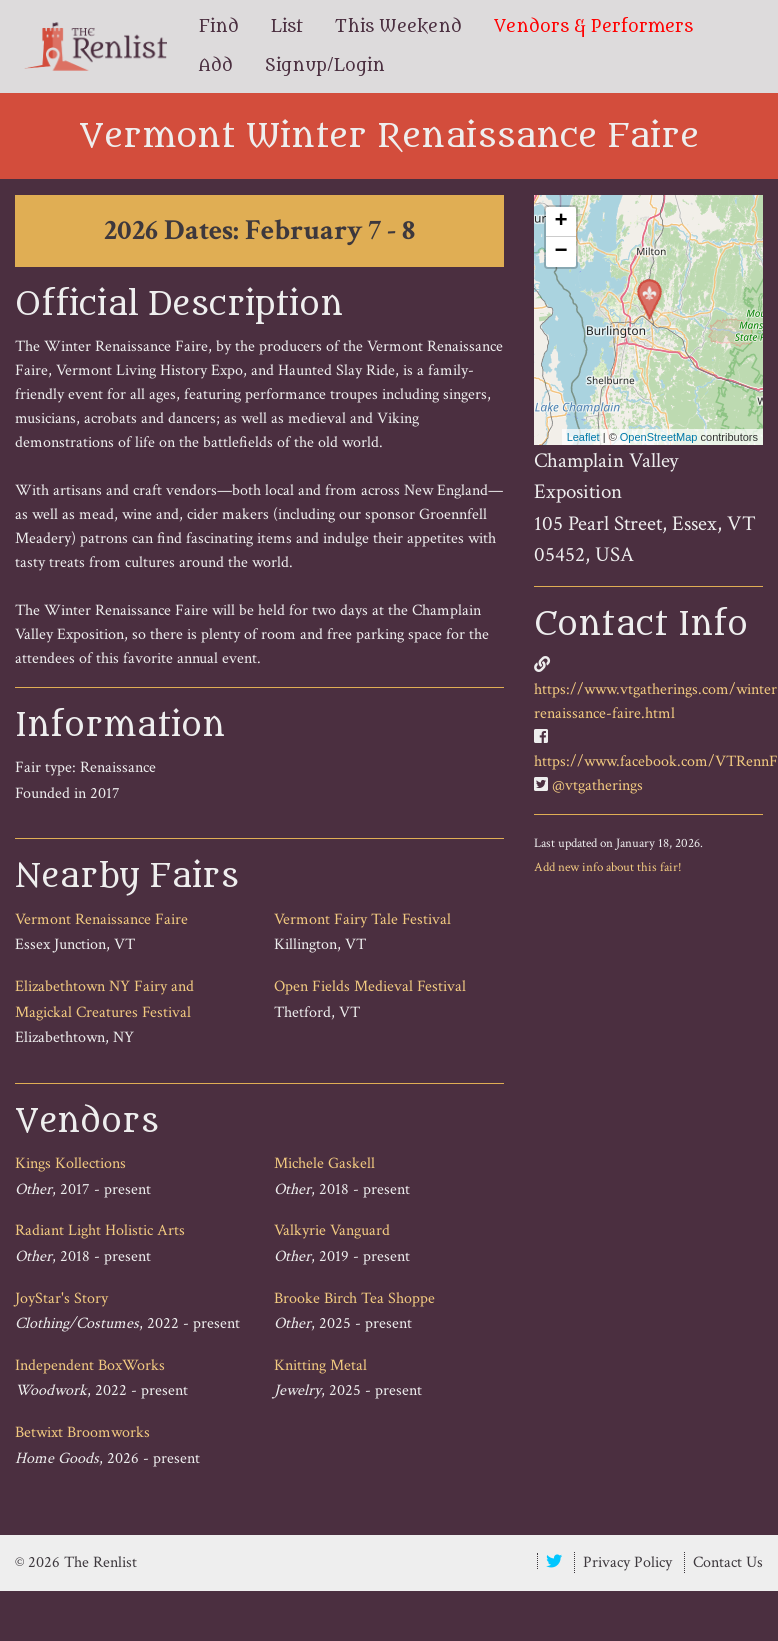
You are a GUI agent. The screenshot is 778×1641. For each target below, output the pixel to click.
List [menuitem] (287, 27)
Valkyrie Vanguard (332, 1230)
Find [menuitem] (219, 27)
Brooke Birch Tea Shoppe (354, 1298)
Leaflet (583, 437)
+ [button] (561, 222)
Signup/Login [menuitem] (325, 66)
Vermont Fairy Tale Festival (362, 919)
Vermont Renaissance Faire (101, 919)
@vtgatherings (597, 785)
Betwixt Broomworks (82, 1432)
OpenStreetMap (659, 437)
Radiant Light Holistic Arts (100, 1230)
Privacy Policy (627, 1562)
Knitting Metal (320, 1365)
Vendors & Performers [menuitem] (593, 27)
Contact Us (728, 1562)
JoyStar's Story (61, 1298)
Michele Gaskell (324, 1163)
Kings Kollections (70, 1163)
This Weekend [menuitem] (398, 27)
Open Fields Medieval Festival (370, 986)
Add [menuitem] (216, 66)
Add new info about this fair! (608, 867)
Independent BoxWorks (90, 1365)
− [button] (561, 252)
